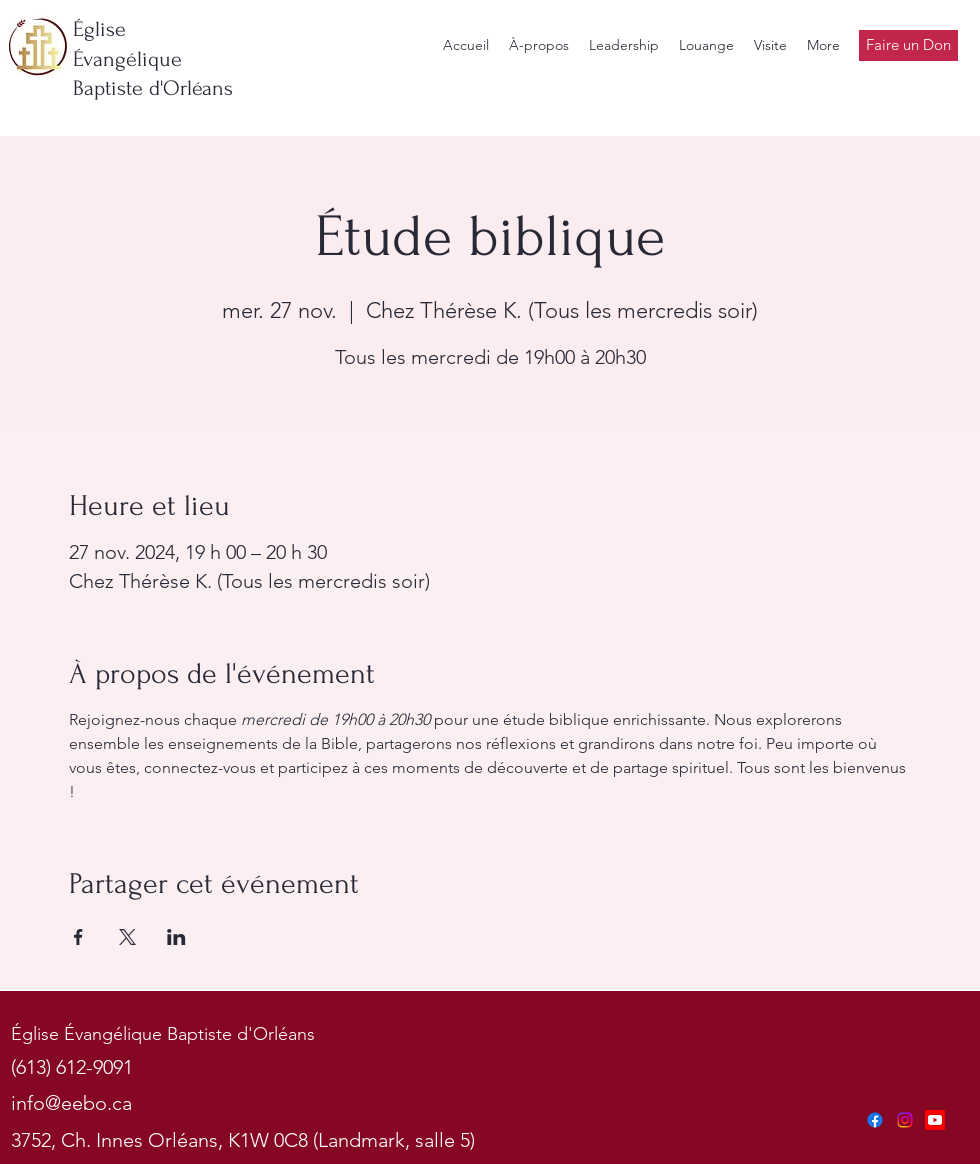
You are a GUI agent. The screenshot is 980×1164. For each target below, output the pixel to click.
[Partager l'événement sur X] (127, 937)
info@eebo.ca (71, 1103)
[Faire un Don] (908, 45)
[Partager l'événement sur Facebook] (78, 937)
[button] (624, 45)
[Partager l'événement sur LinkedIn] (176, 937)
